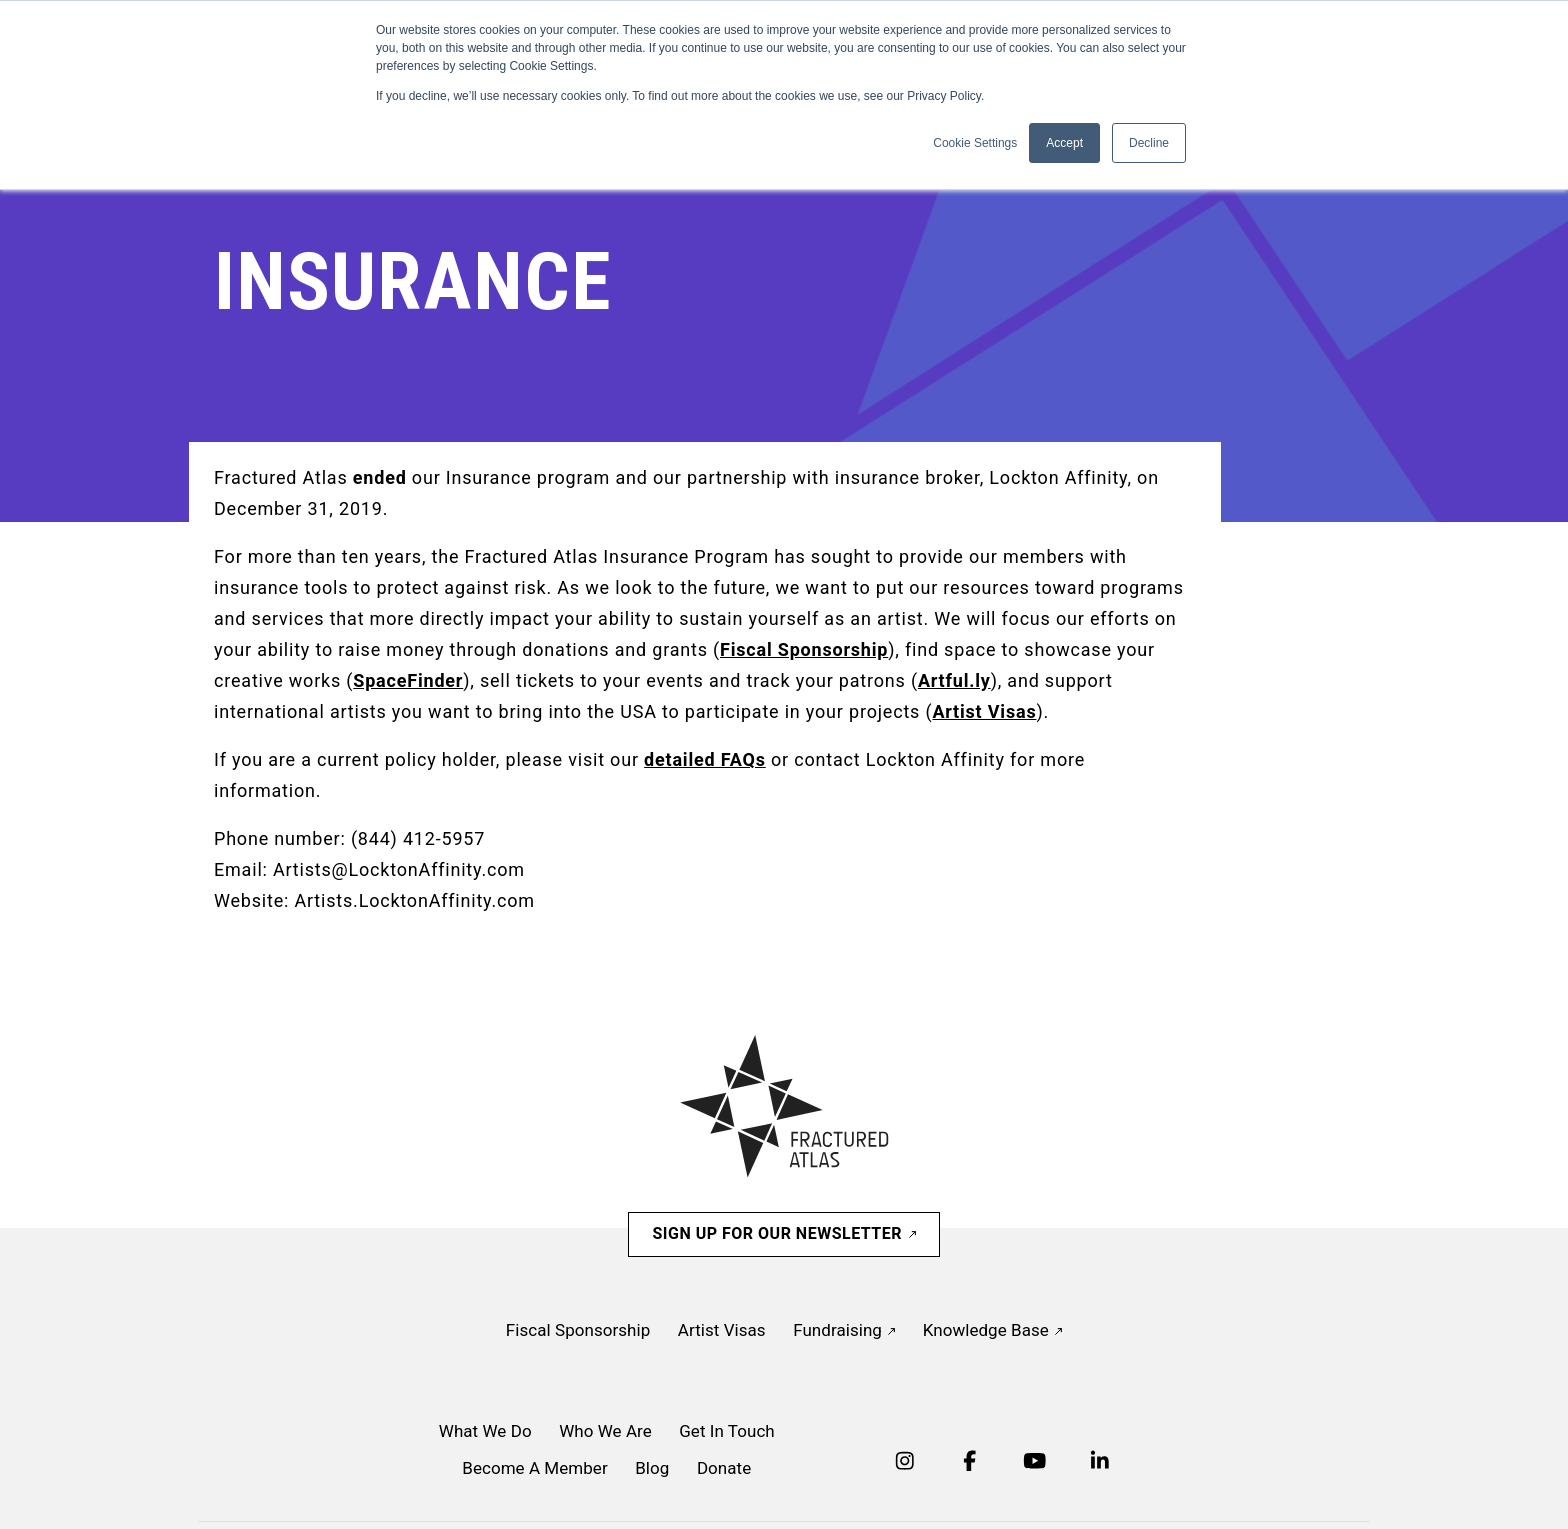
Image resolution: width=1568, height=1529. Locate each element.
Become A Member (534, 1468)
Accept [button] (1064, 143)
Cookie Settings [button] (975, 143)
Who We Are (605, 1431)
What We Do (485, 1431)
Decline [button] (1149, 143)
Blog (652, 1468)
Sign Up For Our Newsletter (783, 1233)
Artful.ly (954, 680)
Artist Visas (984, 711)
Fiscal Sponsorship (804, 649)
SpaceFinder (408, 680)
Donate (724, 1468)
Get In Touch (727, 1431)
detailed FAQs (705, 759)
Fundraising (844, 1330)
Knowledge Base (992, 1330)
